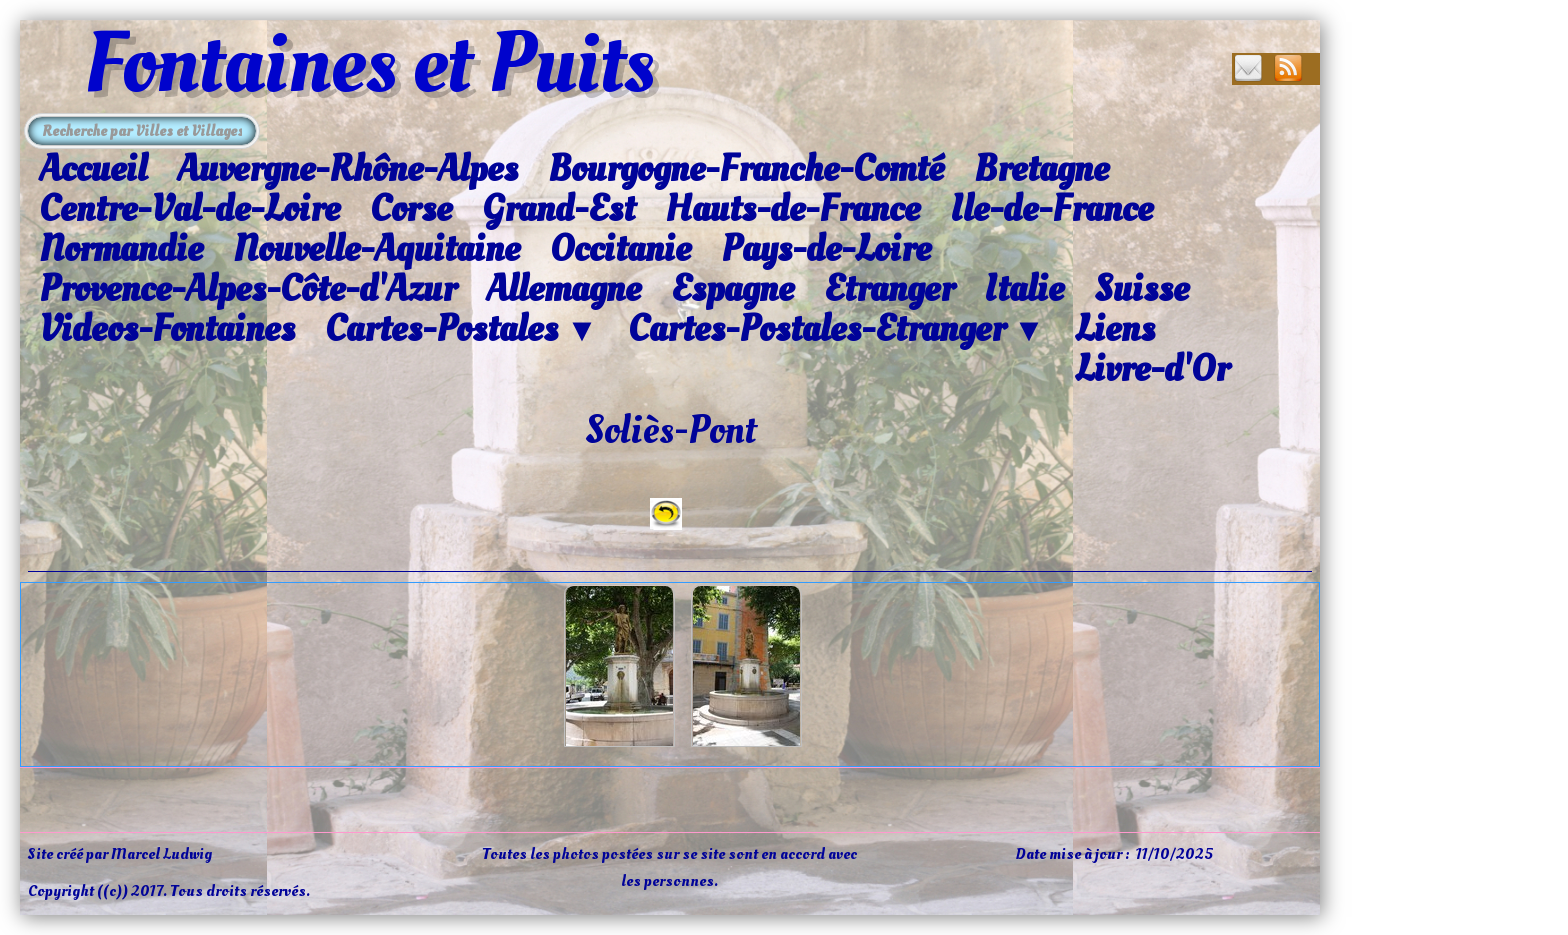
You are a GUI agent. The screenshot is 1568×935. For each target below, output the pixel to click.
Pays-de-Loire (826, 249)
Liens (1115, 329)
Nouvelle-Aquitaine (376, 249)
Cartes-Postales (461, 330)
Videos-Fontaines (167, 329)
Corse (411, 209)
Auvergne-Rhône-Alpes (347, 169)
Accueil (93, 169)
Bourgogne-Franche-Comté (746, 169)
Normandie (121, 249)
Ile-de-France (1051, 209)
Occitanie (620, 249)
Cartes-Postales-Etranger (836, 330)
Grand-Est (558, 209)
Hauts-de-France (792, 209)
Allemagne (563, 289)
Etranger (889, 289)
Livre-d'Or (1152, 369)
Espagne (732, 289)
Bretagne (1041, 169)
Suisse (1141, 289)
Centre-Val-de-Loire (189, 209)
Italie (1024, 289)
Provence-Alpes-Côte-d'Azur (247, 289)
